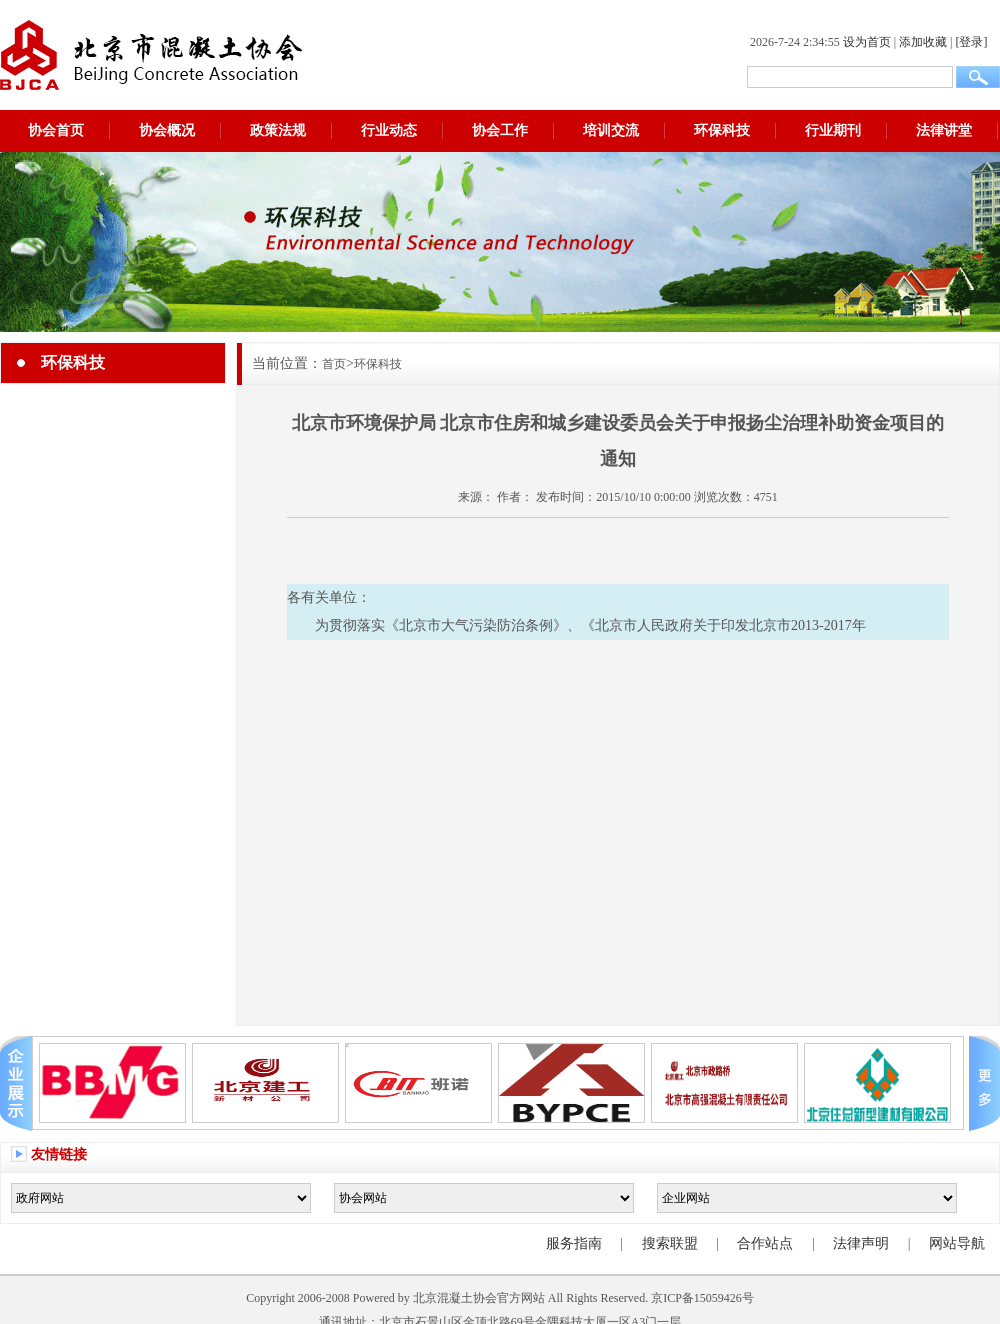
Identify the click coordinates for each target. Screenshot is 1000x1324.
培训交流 (611, 130)
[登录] (971, 42)
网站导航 (957, 1243)
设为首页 (867, 42)
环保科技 (722, 130)
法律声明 (861, 1243)
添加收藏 (923, 42)
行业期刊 (833, 130)
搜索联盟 (670, 1243)
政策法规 (278, 130)
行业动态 (389, 130)
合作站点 (765, 1243)
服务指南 (574, 1243)
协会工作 (500, 130)
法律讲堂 (944, 130)
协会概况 (167, 130)
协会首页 (56, 130)
